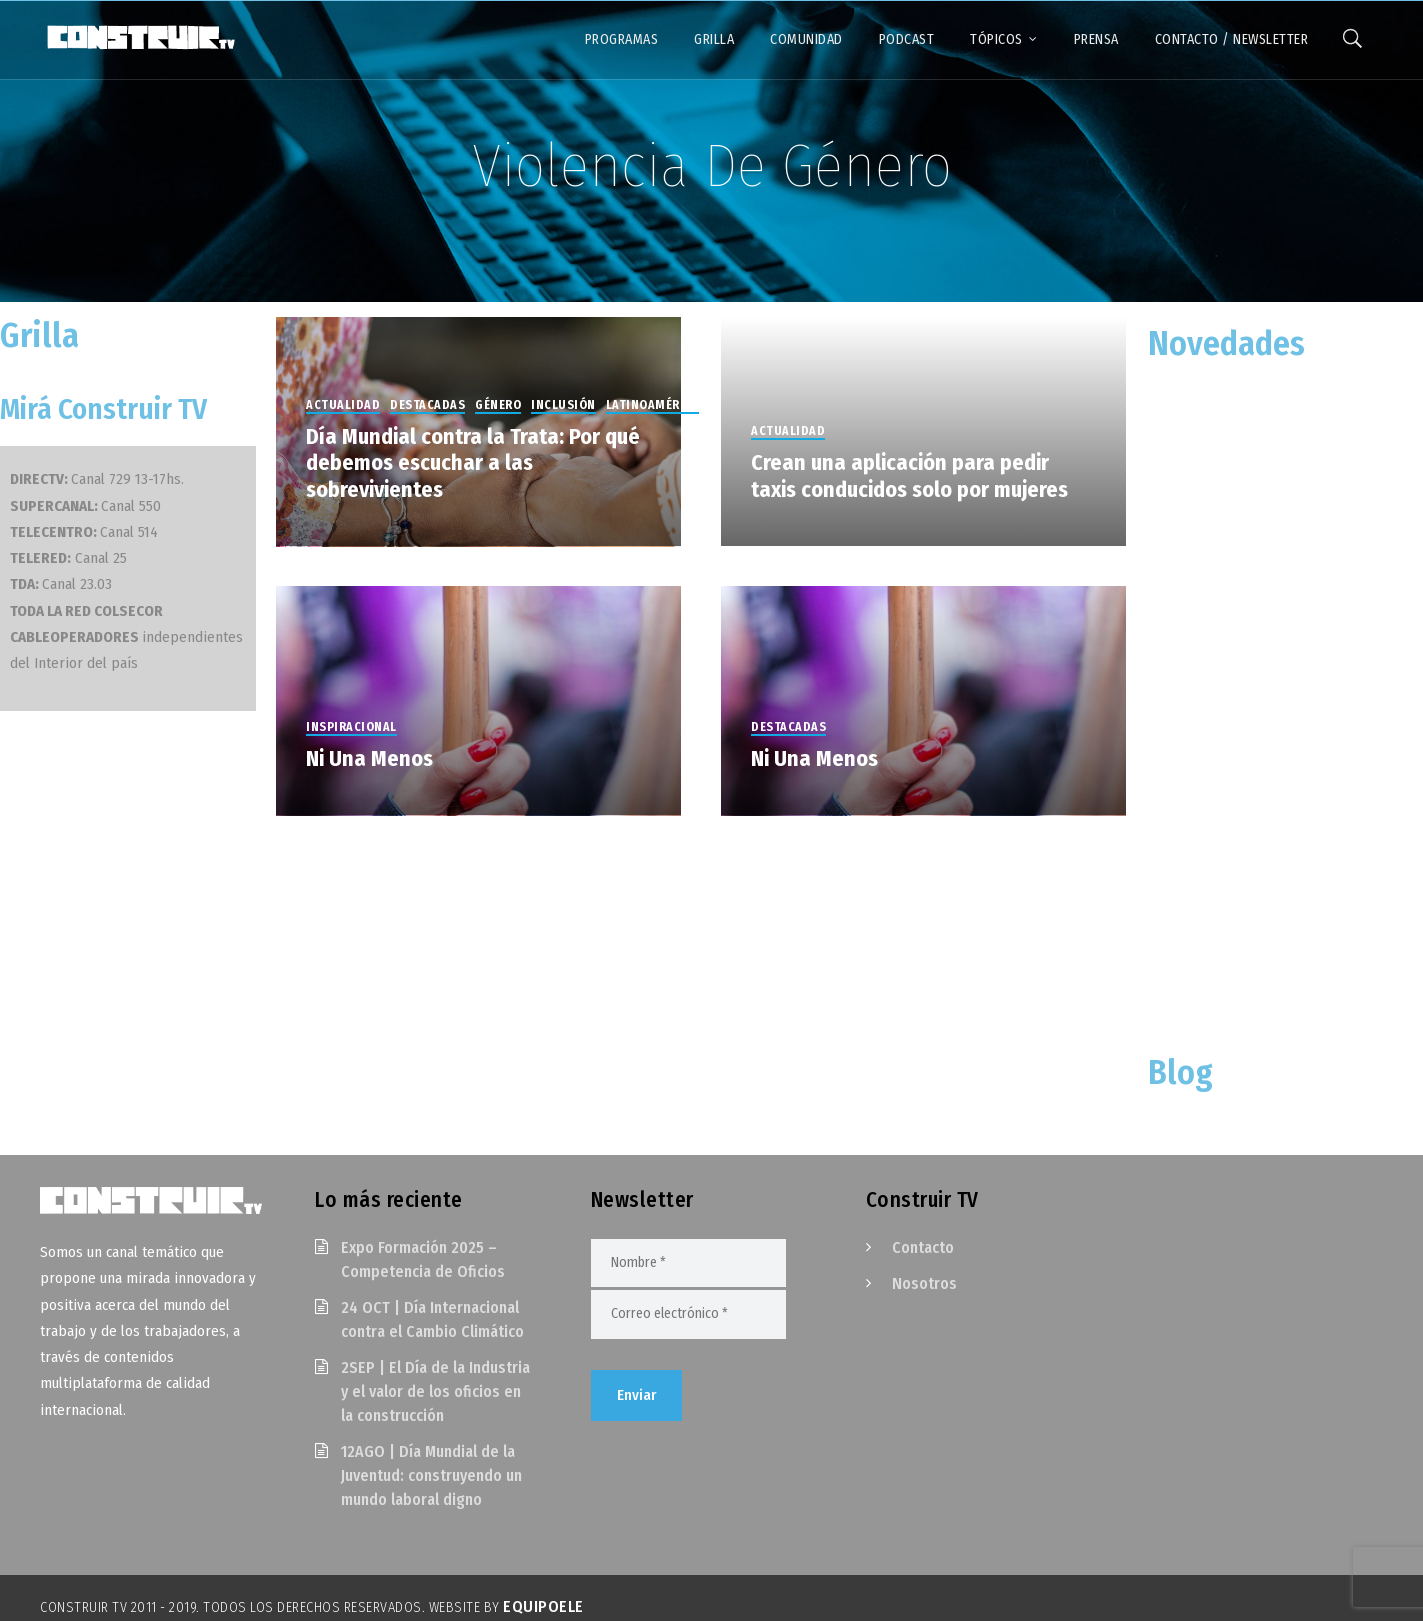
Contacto (923, 1247)
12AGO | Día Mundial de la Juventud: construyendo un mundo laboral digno (431, 1475)
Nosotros (924, 1283)
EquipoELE (543, 1606)
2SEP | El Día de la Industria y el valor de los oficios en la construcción (435, 1391)
